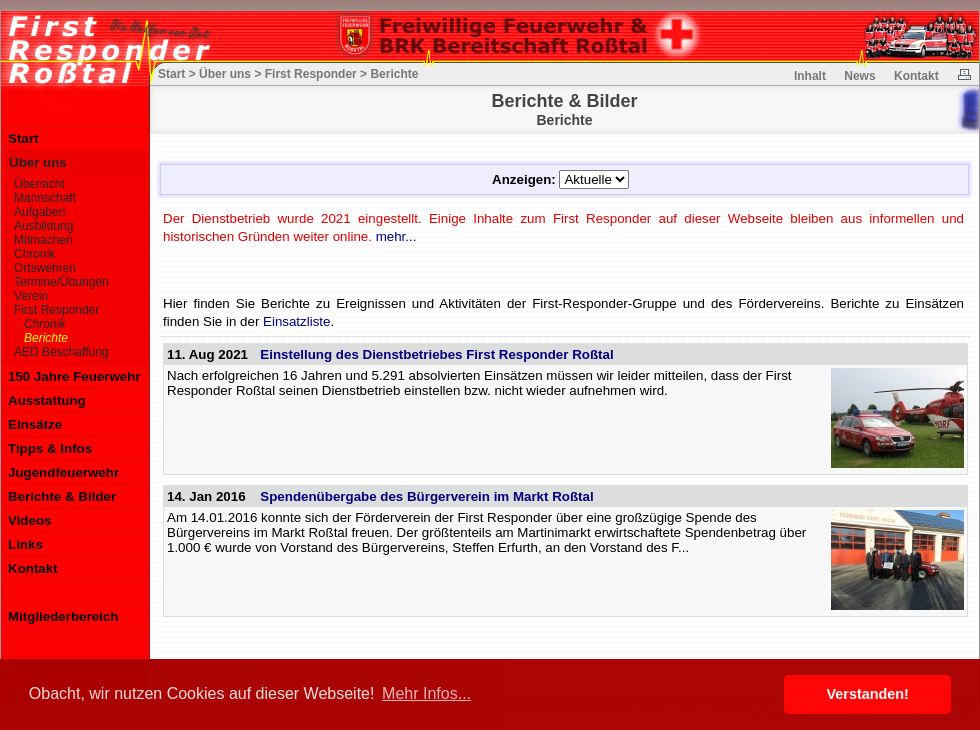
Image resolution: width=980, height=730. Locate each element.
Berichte (46, 338)
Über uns (38, 162)
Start (23, 138)
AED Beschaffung (61, 352)
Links (25, 544)
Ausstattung (47, 400)
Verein (31, 296)
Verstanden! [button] (868, 694)
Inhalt (810, 76)
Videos (29, 520)
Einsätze (35, 424)
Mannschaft (45, 198)
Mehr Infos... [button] (426, 693)
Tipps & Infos (50, 448)
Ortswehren (45, 268)
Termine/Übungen (61, 282)
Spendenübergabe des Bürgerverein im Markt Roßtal (426, 496)
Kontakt (33, 568)
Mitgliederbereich (63, 616)
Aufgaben (39, 212)
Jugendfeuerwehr (63, 472)
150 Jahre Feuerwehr (74, 376)
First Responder (56, 310)
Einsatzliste (296, 321)
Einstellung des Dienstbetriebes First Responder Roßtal (436, 354)
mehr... (396, 236)
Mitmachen (43, 240)
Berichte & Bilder (62, 496)
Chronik (34, 254)
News (859, 76)
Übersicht (39, 184)
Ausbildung (43, 226)
